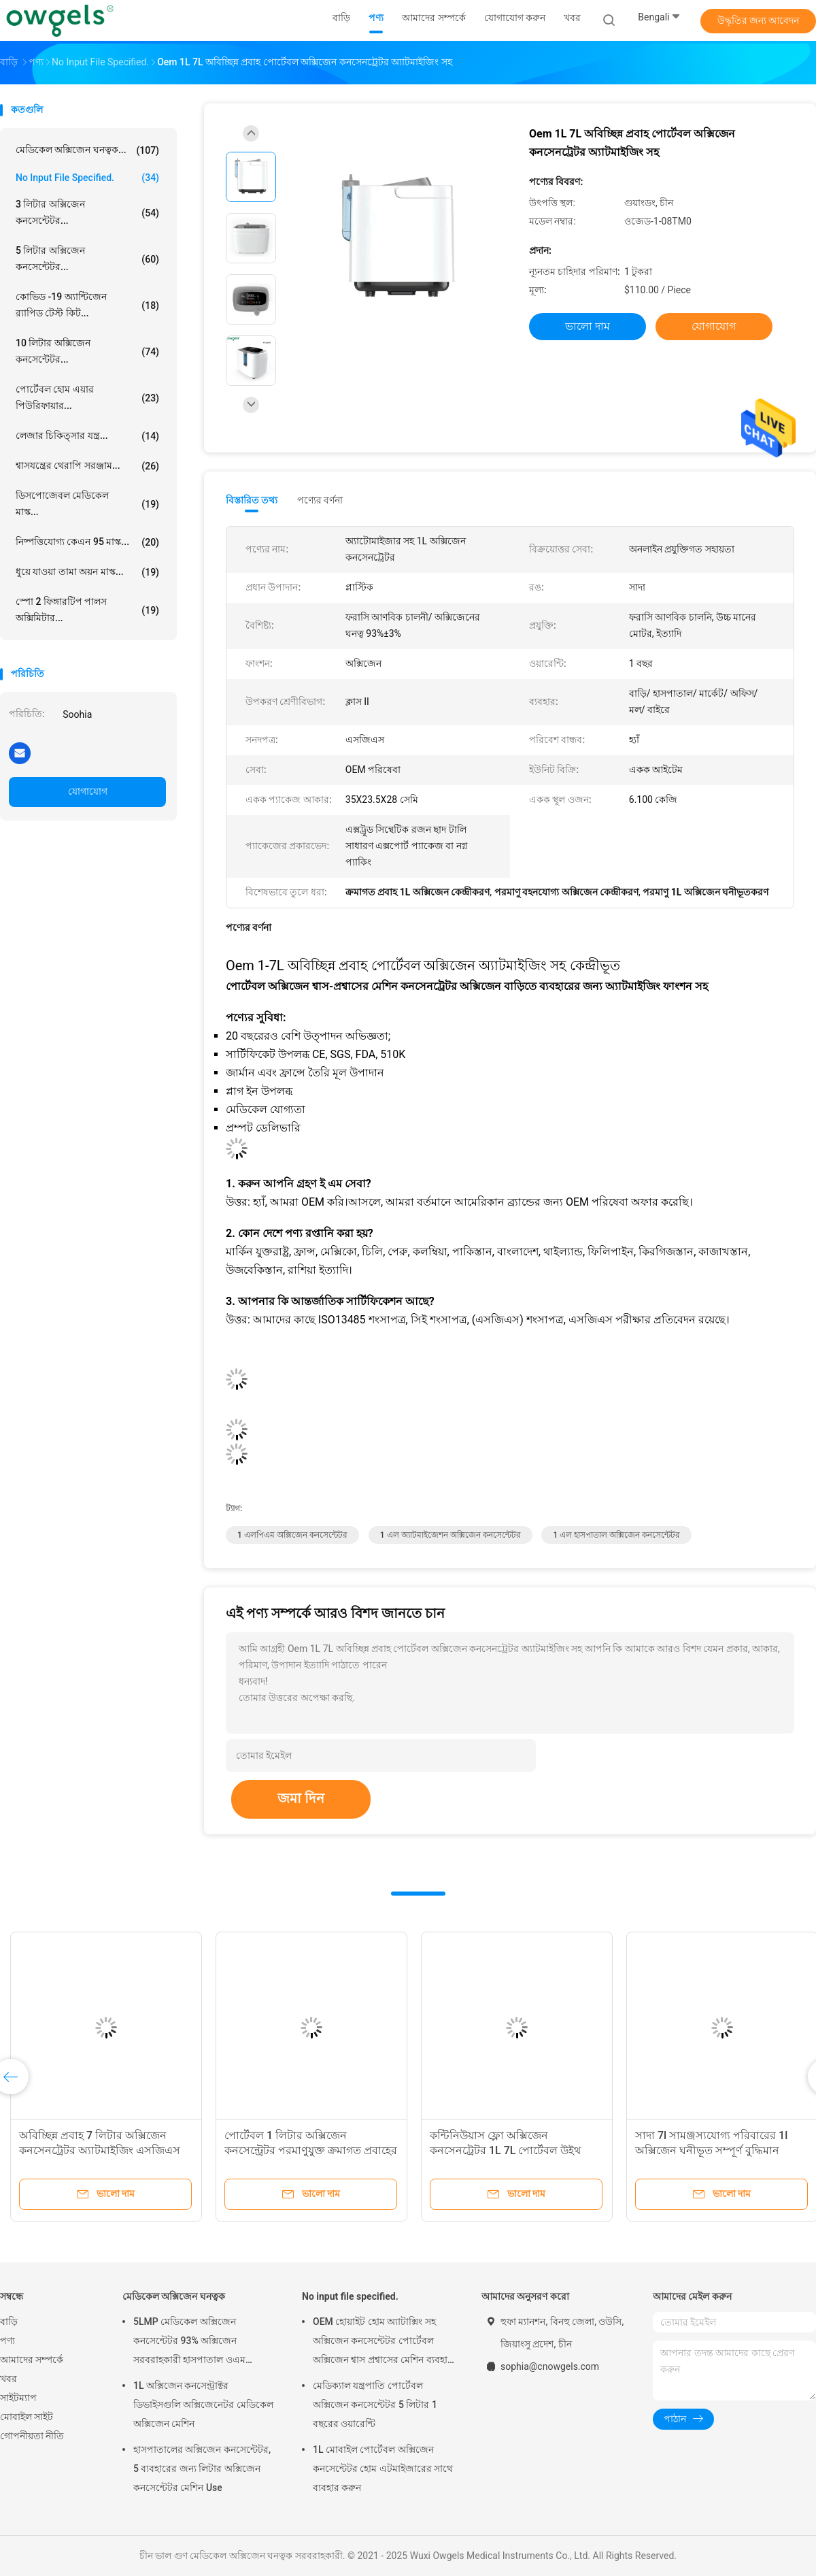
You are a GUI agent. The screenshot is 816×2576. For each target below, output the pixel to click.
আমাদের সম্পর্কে (31, 2359)
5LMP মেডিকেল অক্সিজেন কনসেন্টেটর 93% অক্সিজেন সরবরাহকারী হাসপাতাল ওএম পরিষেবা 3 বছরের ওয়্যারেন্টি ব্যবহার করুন (202, 2342)
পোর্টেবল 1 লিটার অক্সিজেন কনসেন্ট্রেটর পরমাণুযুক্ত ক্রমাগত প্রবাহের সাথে (310, 2150)
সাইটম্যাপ (18, 2397)
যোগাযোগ (87, 791)
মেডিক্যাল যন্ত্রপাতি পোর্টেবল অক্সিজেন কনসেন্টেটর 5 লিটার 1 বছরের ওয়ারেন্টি (375, 2404)
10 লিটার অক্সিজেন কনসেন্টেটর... (87, 351)
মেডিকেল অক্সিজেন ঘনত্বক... (87, 150)
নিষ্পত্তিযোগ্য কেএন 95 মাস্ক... (87, 542)
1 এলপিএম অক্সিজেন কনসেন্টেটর (292, 1535)
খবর (8, 2378)
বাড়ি (9, 2321)
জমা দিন (300, 1798)
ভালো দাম (587, 326)
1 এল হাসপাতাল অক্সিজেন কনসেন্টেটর (616, 1535)
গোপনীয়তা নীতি (32, 2435)
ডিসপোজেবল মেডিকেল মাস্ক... (87, 503)
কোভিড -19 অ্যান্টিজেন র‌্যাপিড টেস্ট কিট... (87, 304)
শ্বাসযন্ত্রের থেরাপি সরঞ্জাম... (87, 466)
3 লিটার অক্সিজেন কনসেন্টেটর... (87, 212)
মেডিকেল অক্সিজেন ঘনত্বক (173, 2296)
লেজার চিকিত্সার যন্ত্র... (87, 436)
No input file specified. (87, 177)
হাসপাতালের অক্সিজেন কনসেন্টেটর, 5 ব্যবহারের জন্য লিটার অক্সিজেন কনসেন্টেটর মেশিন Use (202, 2468)
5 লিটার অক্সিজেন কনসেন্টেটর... (87, 258)
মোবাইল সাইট (26, 2416)
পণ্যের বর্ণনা (320, 500)
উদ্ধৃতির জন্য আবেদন (758, 20)
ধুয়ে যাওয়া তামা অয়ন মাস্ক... (87, 572)
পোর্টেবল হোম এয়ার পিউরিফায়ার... (87, 397)
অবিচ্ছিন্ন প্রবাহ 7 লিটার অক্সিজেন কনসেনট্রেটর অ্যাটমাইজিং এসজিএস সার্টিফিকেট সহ (99, 2150)
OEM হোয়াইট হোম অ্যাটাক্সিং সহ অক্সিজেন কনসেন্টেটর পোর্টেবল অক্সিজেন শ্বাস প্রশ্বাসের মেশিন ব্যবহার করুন (383, 2342)
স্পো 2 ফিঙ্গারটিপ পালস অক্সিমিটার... (87, 609)
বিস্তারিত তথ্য (252, 500)
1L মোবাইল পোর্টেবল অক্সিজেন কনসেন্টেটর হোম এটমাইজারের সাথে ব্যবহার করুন (383, 2468)
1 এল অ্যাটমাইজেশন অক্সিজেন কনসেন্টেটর (450, 1535)
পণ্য (7, 2340)
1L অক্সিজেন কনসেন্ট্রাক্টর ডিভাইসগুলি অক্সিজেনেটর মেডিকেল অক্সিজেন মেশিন (203, 2404)
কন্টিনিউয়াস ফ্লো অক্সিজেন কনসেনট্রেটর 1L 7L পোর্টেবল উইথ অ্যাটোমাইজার (505, 2150)
